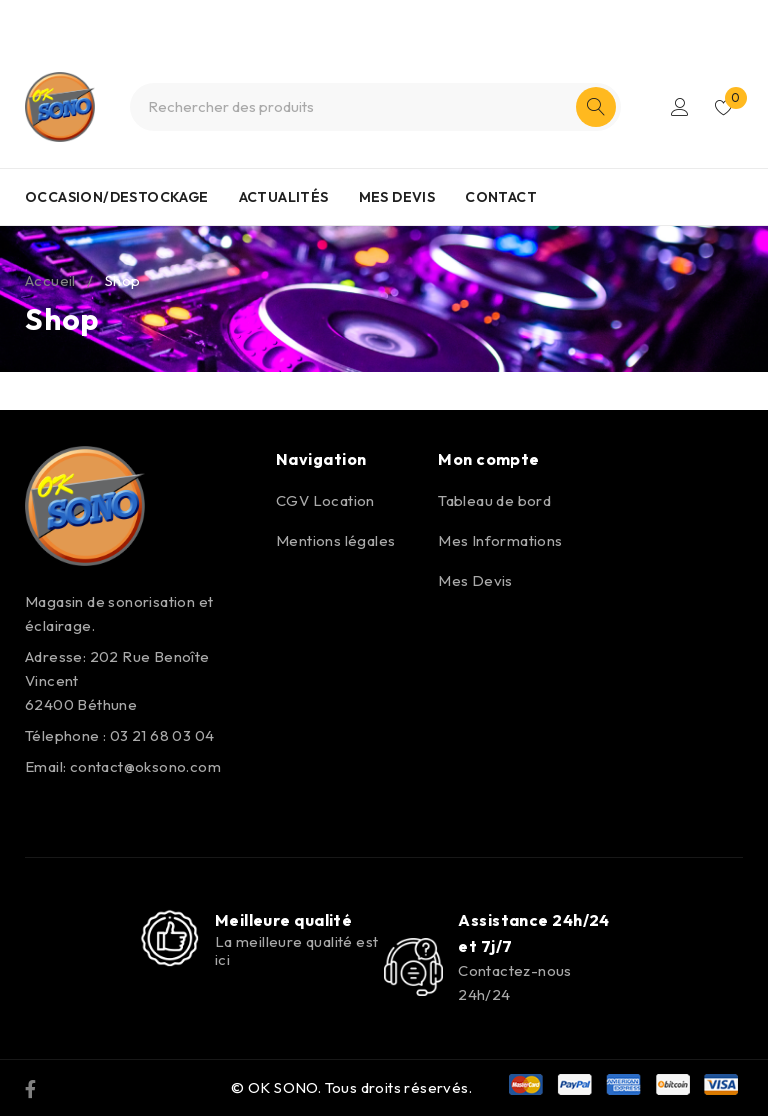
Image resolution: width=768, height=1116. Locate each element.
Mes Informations (500, 540)
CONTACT (501, 197)
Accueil (50, 280)
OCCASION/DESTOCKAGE (117, 197)
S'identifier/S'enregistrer (680, 107)
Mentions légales (335, 540)
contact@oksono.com (145, 766)
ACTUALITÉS (284, 197)
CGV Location (325, 500)
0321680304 (419, 18)
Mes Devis (475, 580)
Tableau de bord (494, 500)
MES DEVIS (397, 197)
